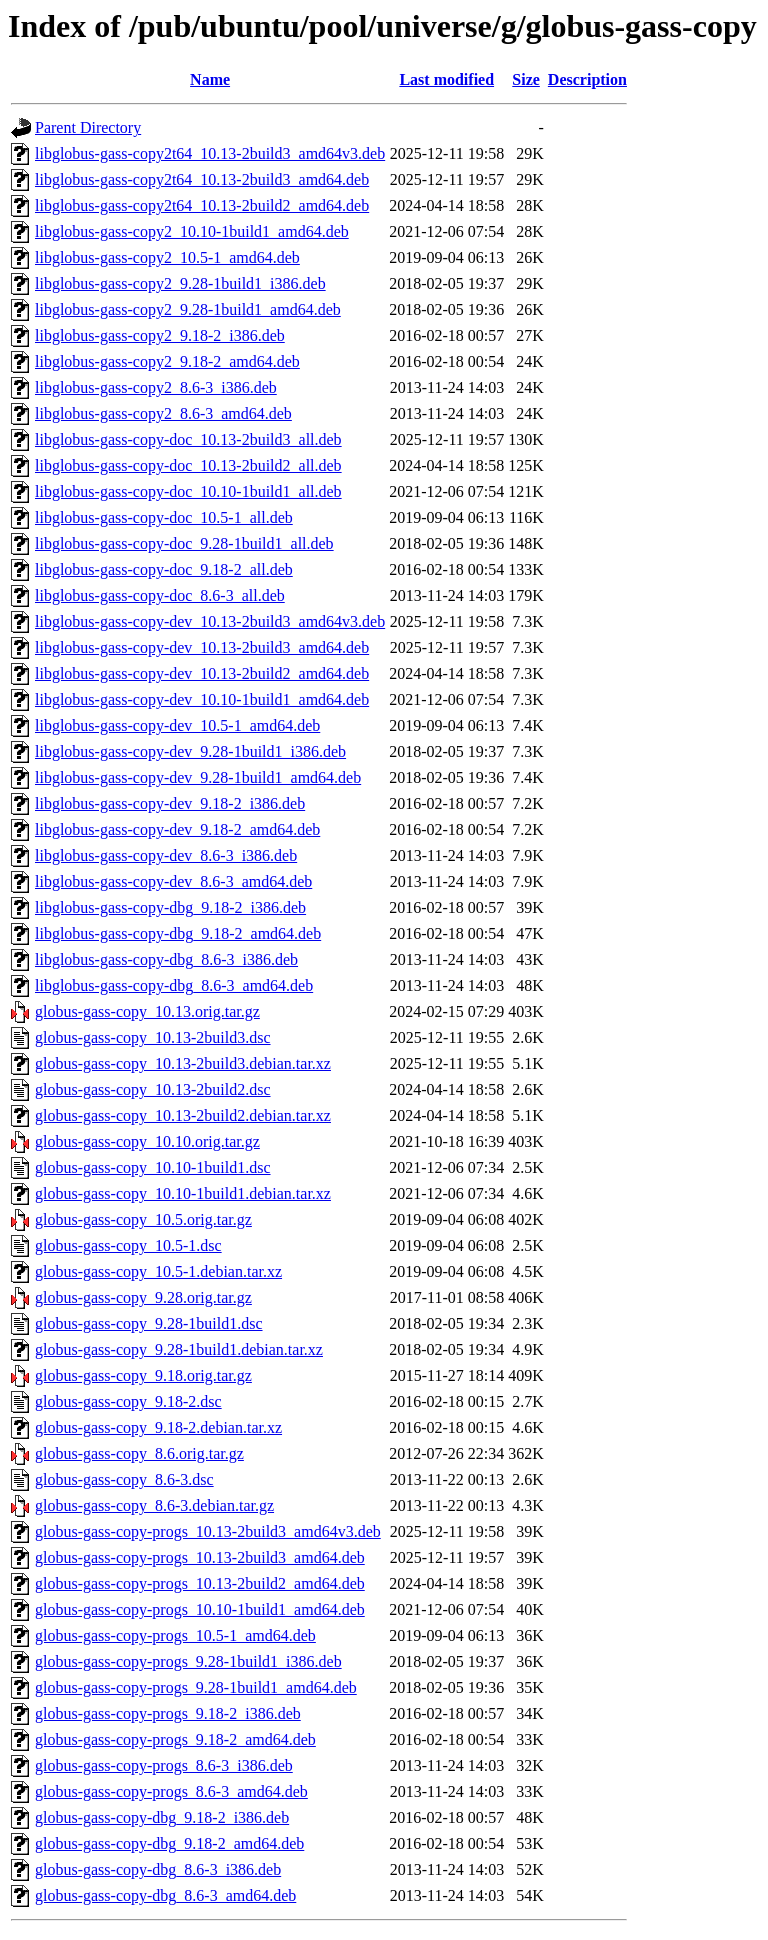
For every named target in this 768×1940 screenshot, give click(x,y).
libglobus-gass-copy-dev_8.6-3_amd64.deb (173, 881)
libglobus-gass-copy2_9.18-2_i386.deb (160, 335)
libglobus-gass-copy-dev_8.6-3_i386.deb (166, 855)
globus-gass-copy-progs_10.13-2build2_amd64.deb (200, 1583)
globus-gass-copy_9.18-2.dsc (128, 1401)
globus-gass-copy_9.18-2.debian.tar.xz (158, 1427)
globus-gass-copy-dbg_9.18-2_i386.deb (162, 1817)
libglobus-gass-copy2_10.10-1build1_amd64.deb (192, 231)
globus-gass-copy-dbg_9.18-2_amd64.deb (169, 1843)
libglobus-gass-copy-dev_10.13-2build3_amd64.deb (202, 647)
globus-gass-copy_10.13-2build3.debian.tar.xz (183, 1063)
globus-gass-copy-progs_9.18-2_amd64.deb (175, 1739)
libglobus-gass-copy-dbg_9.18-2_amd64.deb (178, 933)
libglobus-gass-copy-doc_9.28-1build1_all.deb (184, 543)
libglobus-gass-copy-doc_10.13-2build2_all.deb (188, 465)
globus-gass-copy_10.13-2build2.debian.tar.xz (183, 1115)
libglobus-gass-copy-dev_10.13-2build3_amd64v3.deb (210, 621)
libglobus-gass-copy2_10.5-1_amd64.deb (167, 257)
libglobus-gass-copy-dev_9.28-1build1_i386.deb (190, 751)
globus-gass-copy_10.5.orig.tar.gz (143, 1219)
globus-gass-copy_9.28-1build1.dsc (149, 1323)
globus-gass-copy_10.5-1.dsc (128, 1245)
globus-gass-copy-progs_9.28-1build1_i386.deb (188, 1661)
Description (587, 79)
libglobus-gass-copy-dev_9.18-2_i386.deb (170, 803)
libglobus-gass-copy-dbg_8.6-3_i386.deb (166, 959)
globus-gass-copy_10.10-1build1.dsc (153, 1167)
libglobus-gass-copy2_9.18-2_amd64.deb (167, 361)
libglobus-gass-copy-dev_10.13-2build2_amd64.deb (202, 673)
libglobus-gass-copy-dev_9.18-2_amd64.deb (177, 829)
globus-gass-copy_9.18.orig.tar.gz (143, 1375)
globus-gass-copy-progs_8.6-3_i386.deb (164, 1765)
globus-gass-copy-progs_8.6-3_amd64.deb (171, 1791)
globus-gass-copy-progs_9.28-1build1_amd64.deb (196, 1687)
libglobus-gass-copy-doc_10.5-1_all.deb (164, 517)
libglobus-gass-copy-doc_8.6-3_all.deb (160, 595)
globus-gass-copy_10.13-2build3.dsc (153, 1037)
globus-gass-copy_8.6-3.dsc (124, 1479)
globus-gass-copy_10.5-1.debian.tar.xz (158, 1271)
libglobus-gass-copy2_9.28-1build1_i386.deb (180, 283)
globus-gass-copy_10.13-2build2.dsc (153, 1089)
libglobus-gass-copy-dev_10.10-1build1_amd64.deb (202, 699)
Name (210, 79)
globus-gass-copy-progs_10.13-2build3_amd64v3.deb (208, 1531)
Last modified (446, 79)
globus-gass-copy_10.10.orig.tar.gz (147, 1141)
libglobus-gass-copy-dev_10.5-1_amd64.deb (177, 725)
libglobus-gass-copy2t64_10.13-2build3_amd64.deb (202, 179)
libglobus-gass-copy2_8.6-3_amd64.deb (163, 413)
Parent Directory (88, 127)
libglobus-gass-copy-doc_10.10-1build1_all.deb (188, 491)
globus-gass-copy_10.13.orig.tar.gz (147, 1011)
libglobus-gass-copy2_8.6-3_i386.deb (156, 387)
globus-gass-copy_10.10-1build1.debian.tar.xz (183, 1193)
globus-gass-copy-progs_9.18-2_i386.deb (168, 1713)
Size (526, 79)
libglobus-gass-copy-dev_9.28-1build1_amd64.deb (198, 777)
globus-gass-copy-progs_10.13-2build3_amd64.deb (200, 1557)
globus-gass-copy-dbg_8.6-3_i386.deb (158, 1869)
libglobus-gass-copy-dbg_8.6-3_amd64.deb (174, 985)
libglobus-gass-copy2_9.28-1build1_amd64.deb (188, 309)
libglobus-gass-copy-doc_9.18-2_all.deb (164, 569)
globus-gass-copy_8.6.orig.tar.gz (139, 1453)
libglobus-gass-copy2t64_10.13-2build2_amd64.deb (202, 205)
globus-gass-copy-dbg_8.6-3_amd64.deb (165, 1895)
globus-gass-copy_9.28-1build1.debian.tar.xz (179, 1349)
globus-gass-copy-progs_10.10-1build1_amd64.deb (200, 1609)
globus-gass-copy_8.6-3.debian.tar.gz (154, 1505)
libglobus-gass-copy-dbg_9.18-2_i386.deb (170, 907)
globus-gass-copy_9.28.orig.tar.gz (143, 1297)
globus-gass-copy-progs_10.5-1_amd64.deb (175, 1635)
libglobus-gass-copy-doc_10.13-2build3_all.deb (188, 439)
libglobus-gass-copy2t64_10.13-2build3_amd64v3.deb (210, 153)
